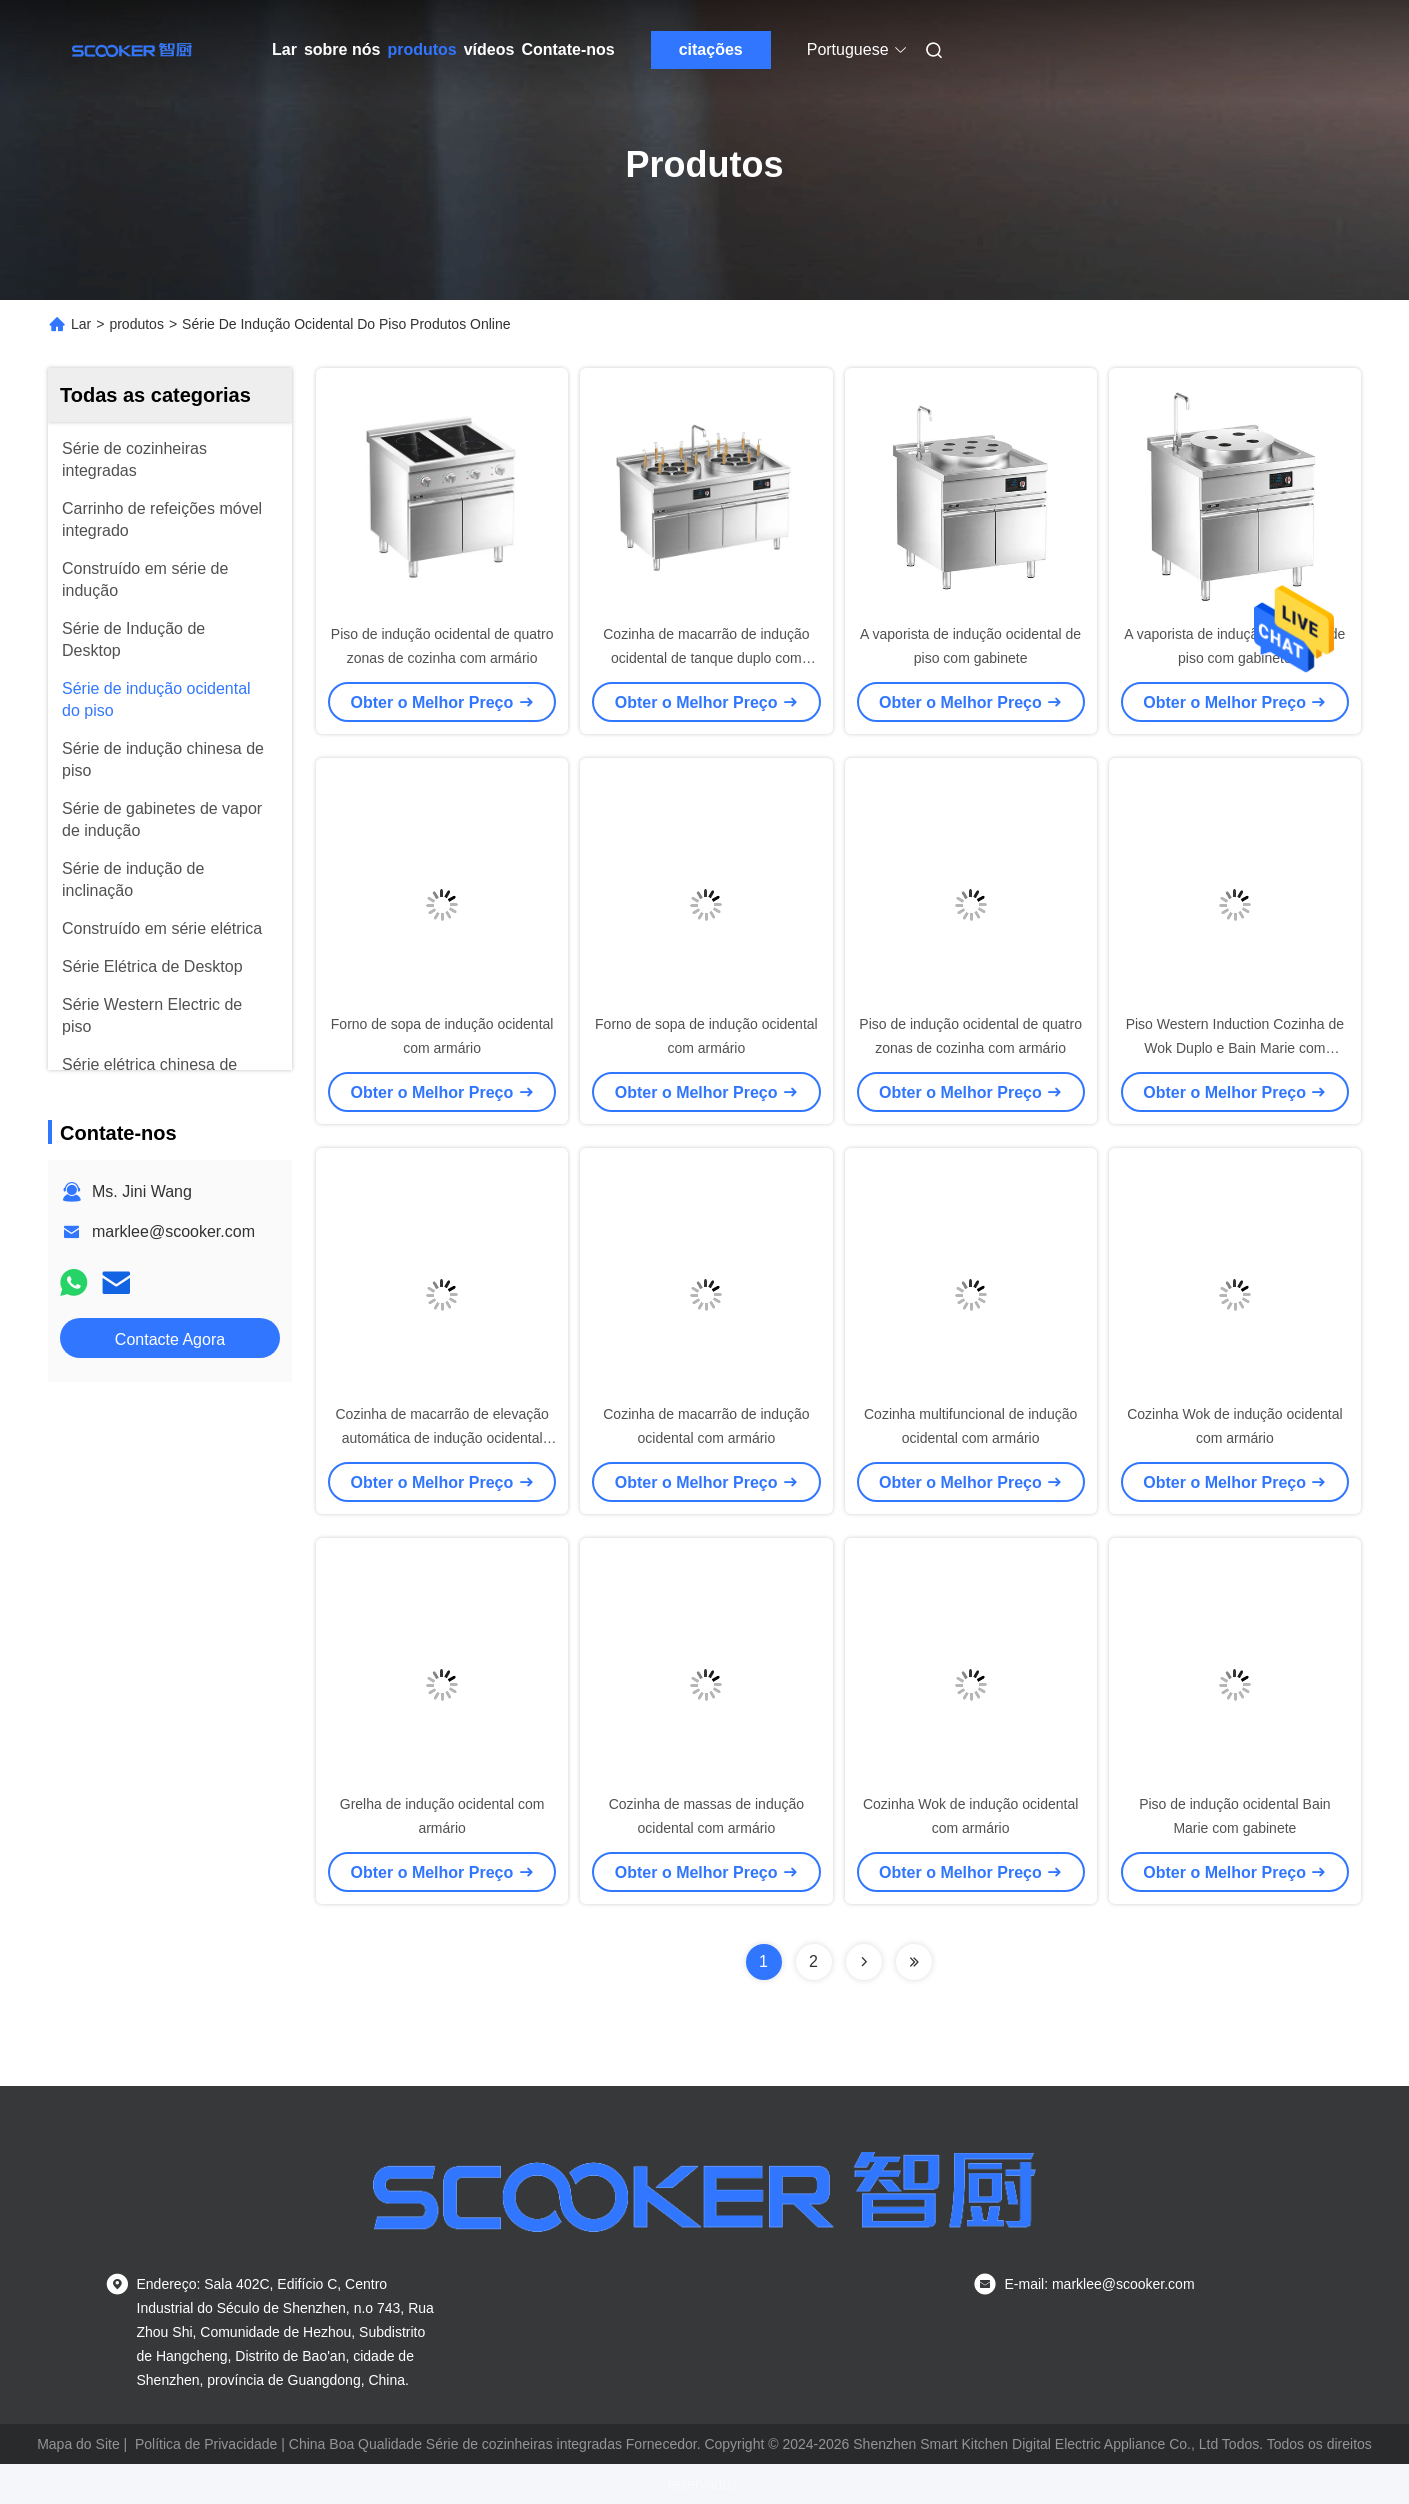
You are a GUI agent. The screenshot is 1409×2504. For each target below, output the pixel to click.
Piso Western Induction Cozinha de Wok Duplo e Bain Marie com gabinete (1235, 1048)
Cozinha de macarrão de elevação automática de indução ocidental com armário (442, 1438)
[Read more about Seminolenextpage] (864, 1962)
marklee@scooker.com (173, 1231)
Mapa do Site (78, 2444)
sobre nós (342, 49)
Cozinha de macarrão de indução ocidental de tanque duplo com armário (706, 658)
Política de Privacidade (206, 2444)
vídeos (489, 49)
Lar (284, 49)
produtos (421, 49)
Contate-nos (567, 49)
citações (711, 49)
